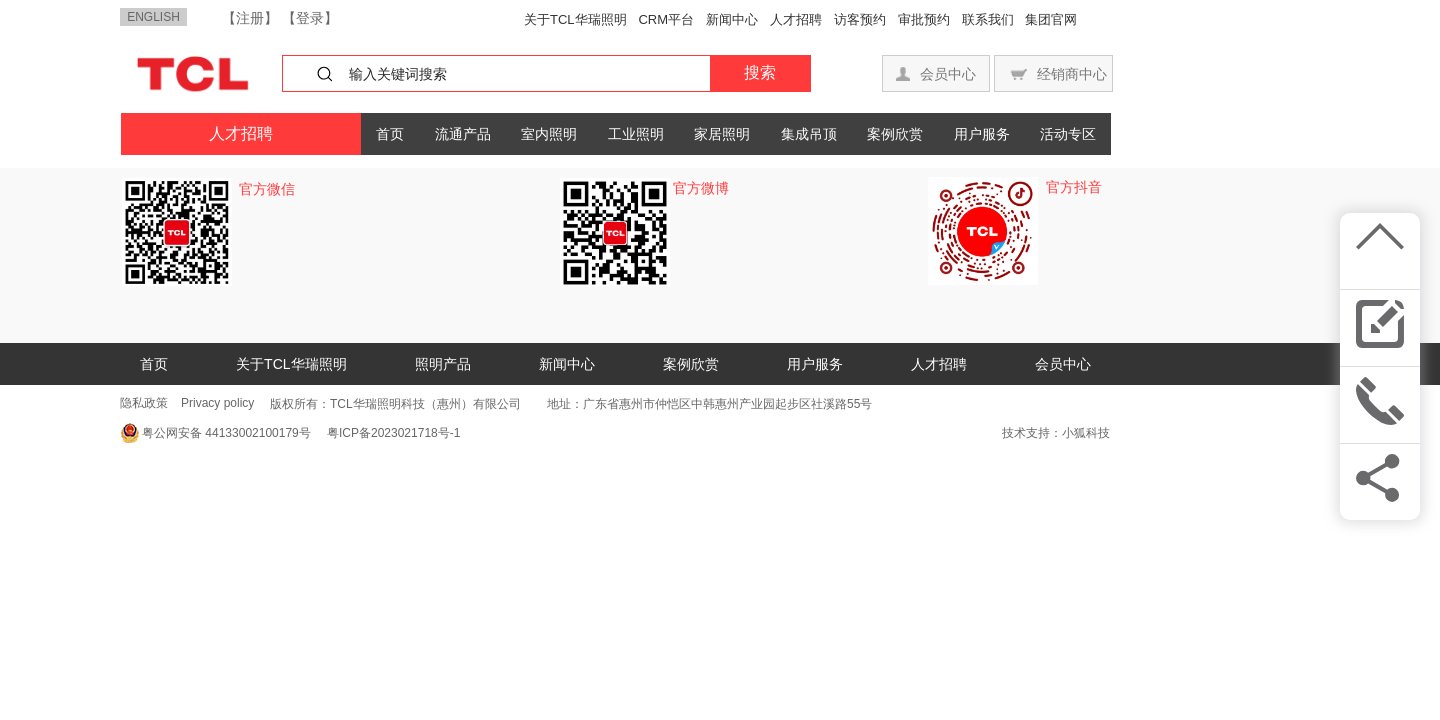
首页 (390, 134)
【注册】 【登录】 (279, 18)
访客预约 (860, 19)
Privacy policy (217, 403)
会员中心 (1063, 364)
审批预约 (924, 19)
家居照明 (722, 134)
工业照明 (636, 134)
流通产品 (463, 134)
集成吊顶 (809, 134)
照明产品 (443, 364)
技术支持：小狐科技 (1056, 433)
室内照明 (549, 134)
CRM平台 (666, 19)
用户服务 (982, 134)
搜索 (760, 72)
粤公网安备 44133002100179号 (226, 433)
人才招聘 (796, 19)
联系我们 (988, 19)
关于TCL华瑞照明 (575, 19)
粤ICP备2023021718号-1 (389, 433)
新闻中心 (732, 19)
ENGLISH (153, 17)
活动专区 (1068, 134)
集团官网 (1051, 19)
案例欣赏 (895, 134)
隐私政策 (144, 403)
